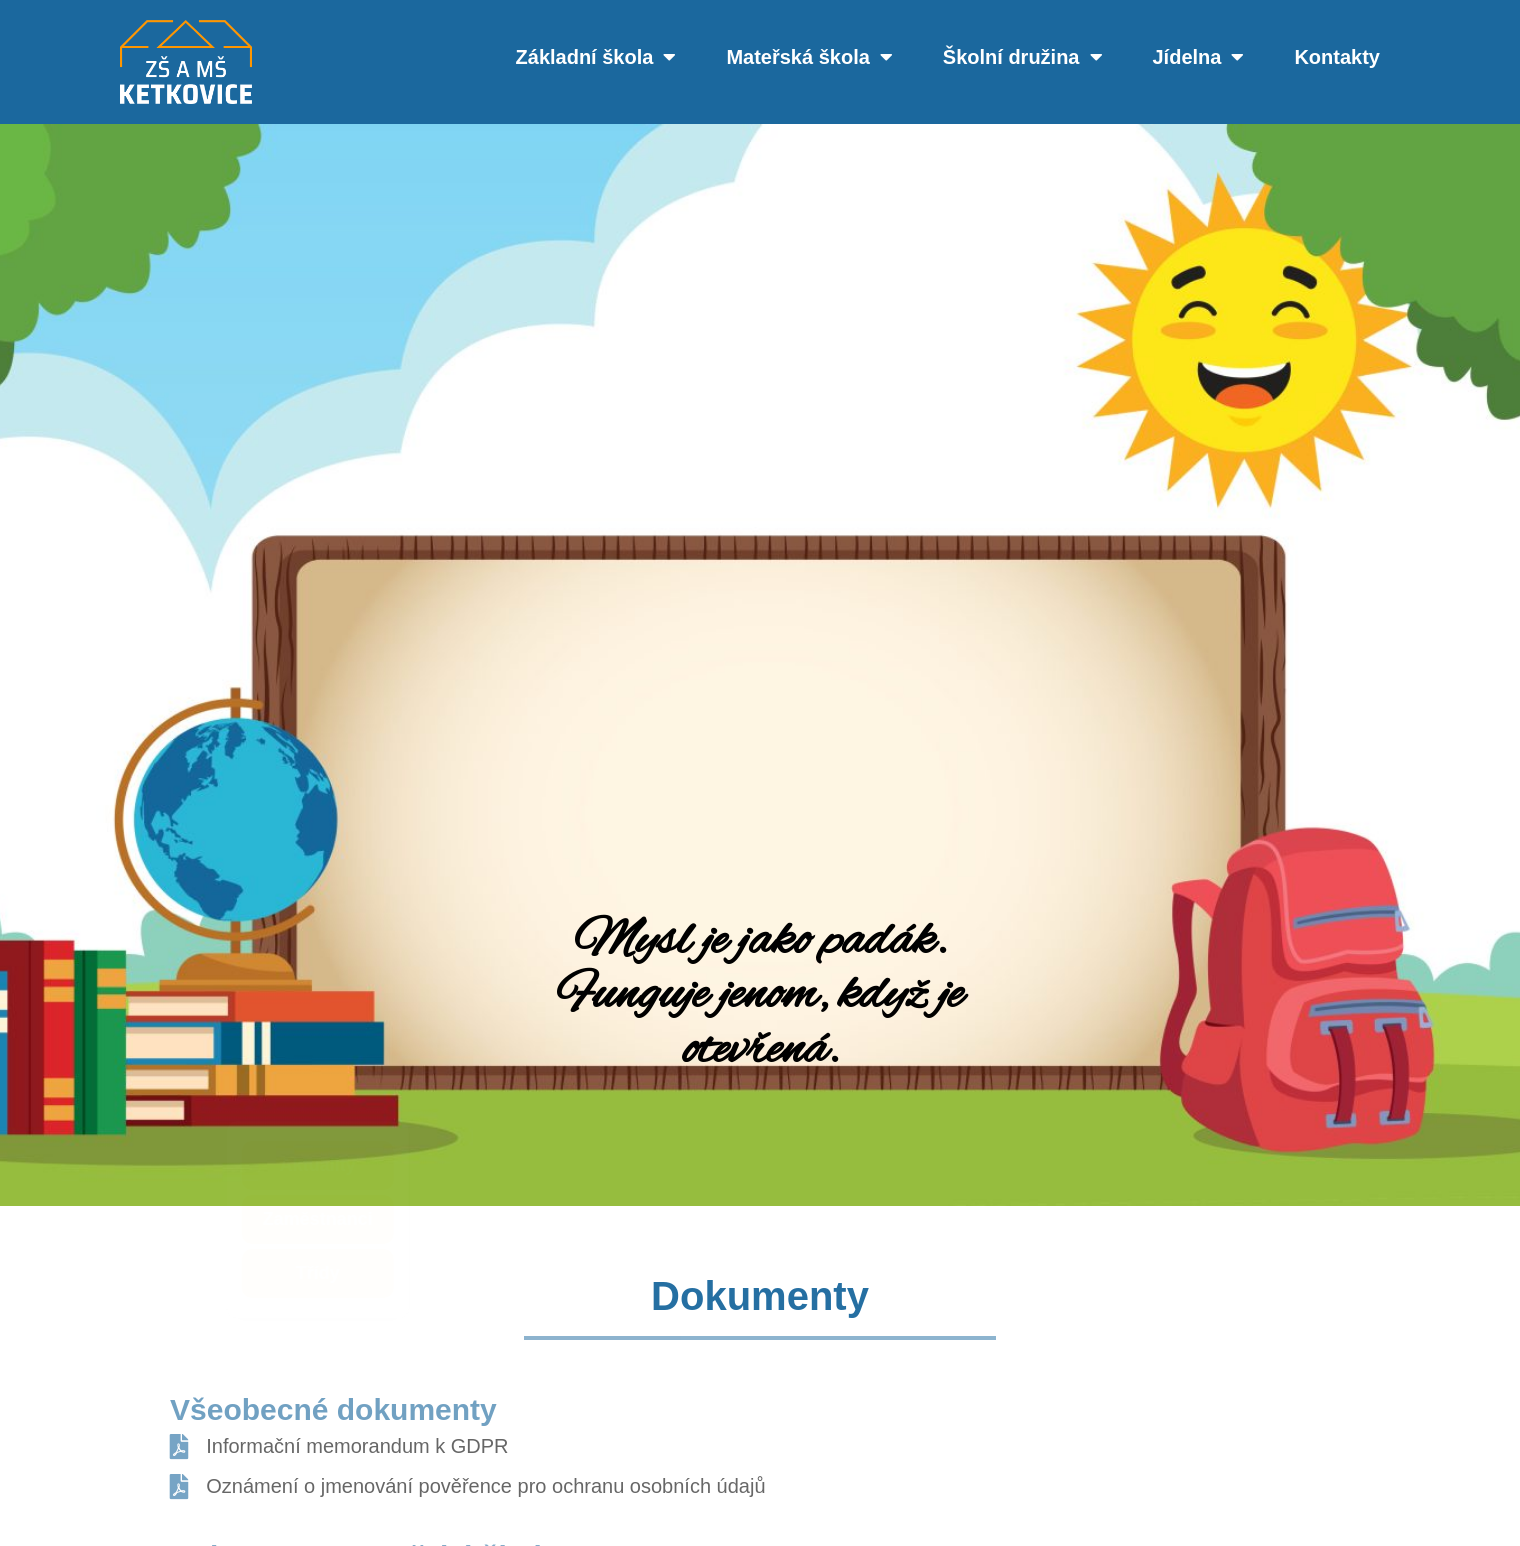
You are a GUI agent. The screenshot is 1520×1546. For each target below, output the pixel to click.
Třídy (170, 1273)
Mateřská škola (809, 57)
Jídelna (1199, 57)
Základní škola (596, 57)
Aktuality (170, 1165)
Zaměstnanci (170, 1219)
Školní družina (1023, 57)
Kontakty (1337, 57)
